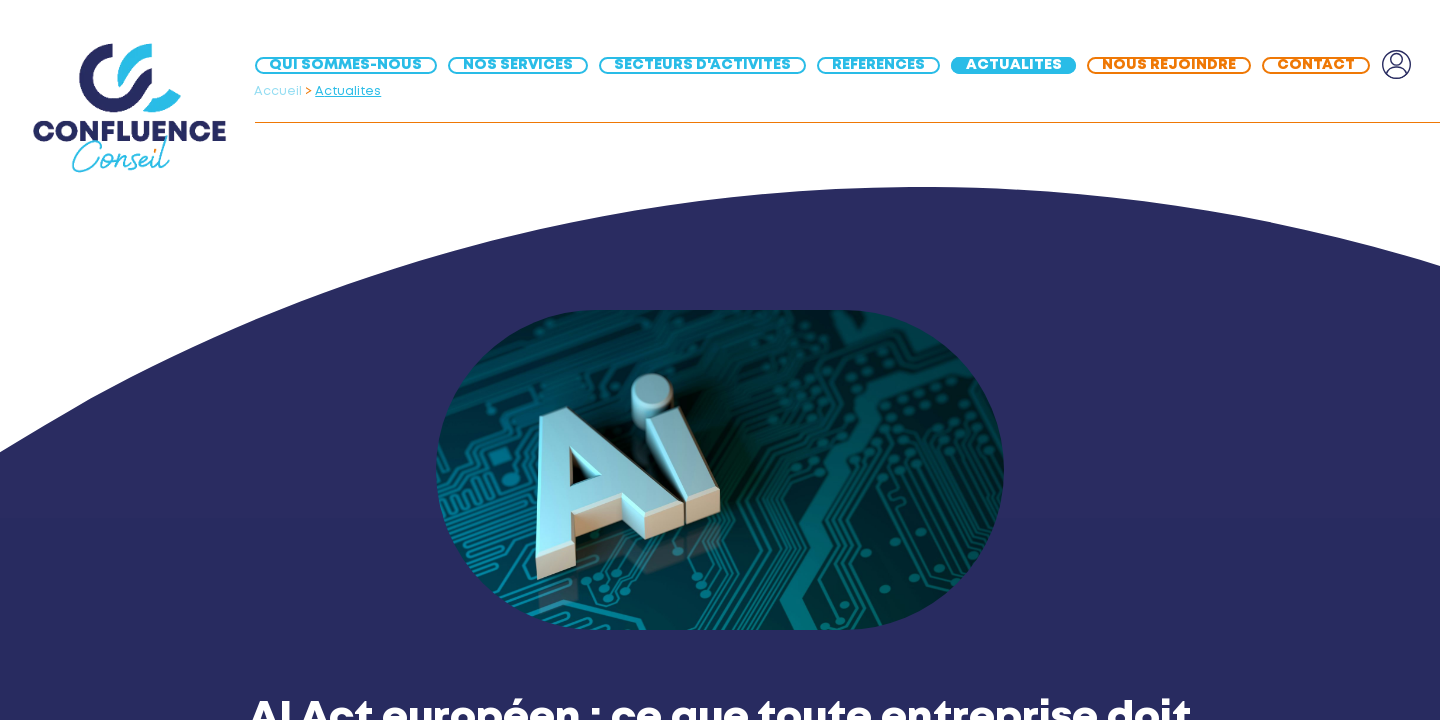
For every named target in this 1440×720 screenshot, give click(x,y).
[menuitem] (352, 65)
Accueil (278, 91)
